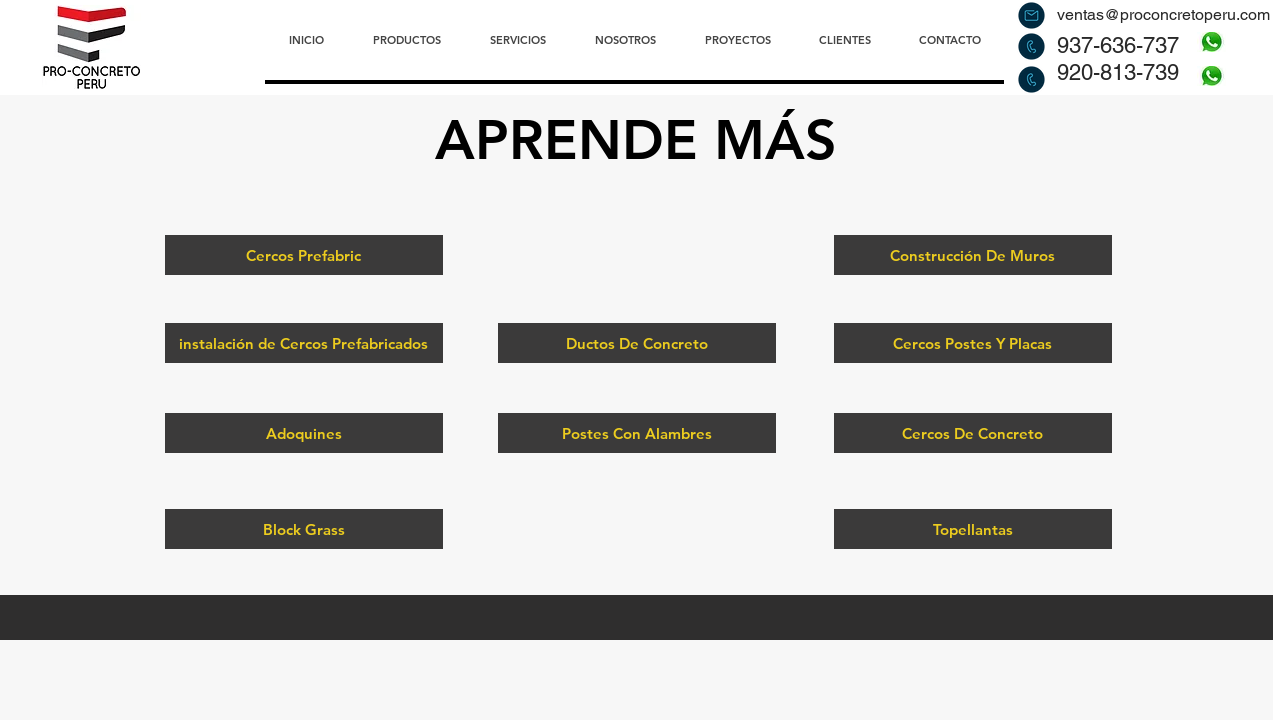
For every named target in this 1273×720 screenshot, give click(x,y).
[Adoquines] (304, 433)
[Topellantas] (973, 529)
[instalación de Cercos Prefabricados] (304, 343)
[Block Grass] (304, 529)
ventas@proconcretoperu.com (1163, 14)
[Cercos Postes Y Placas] (973, 343)
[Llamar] (1031, 46)
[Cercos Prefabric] (304, 255)
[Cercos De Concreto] (973, 433)
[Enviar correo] (1031, 15)
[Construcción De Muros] (973, 255)
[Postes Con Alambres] (637, 433)
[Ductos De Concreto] (637, 343)
